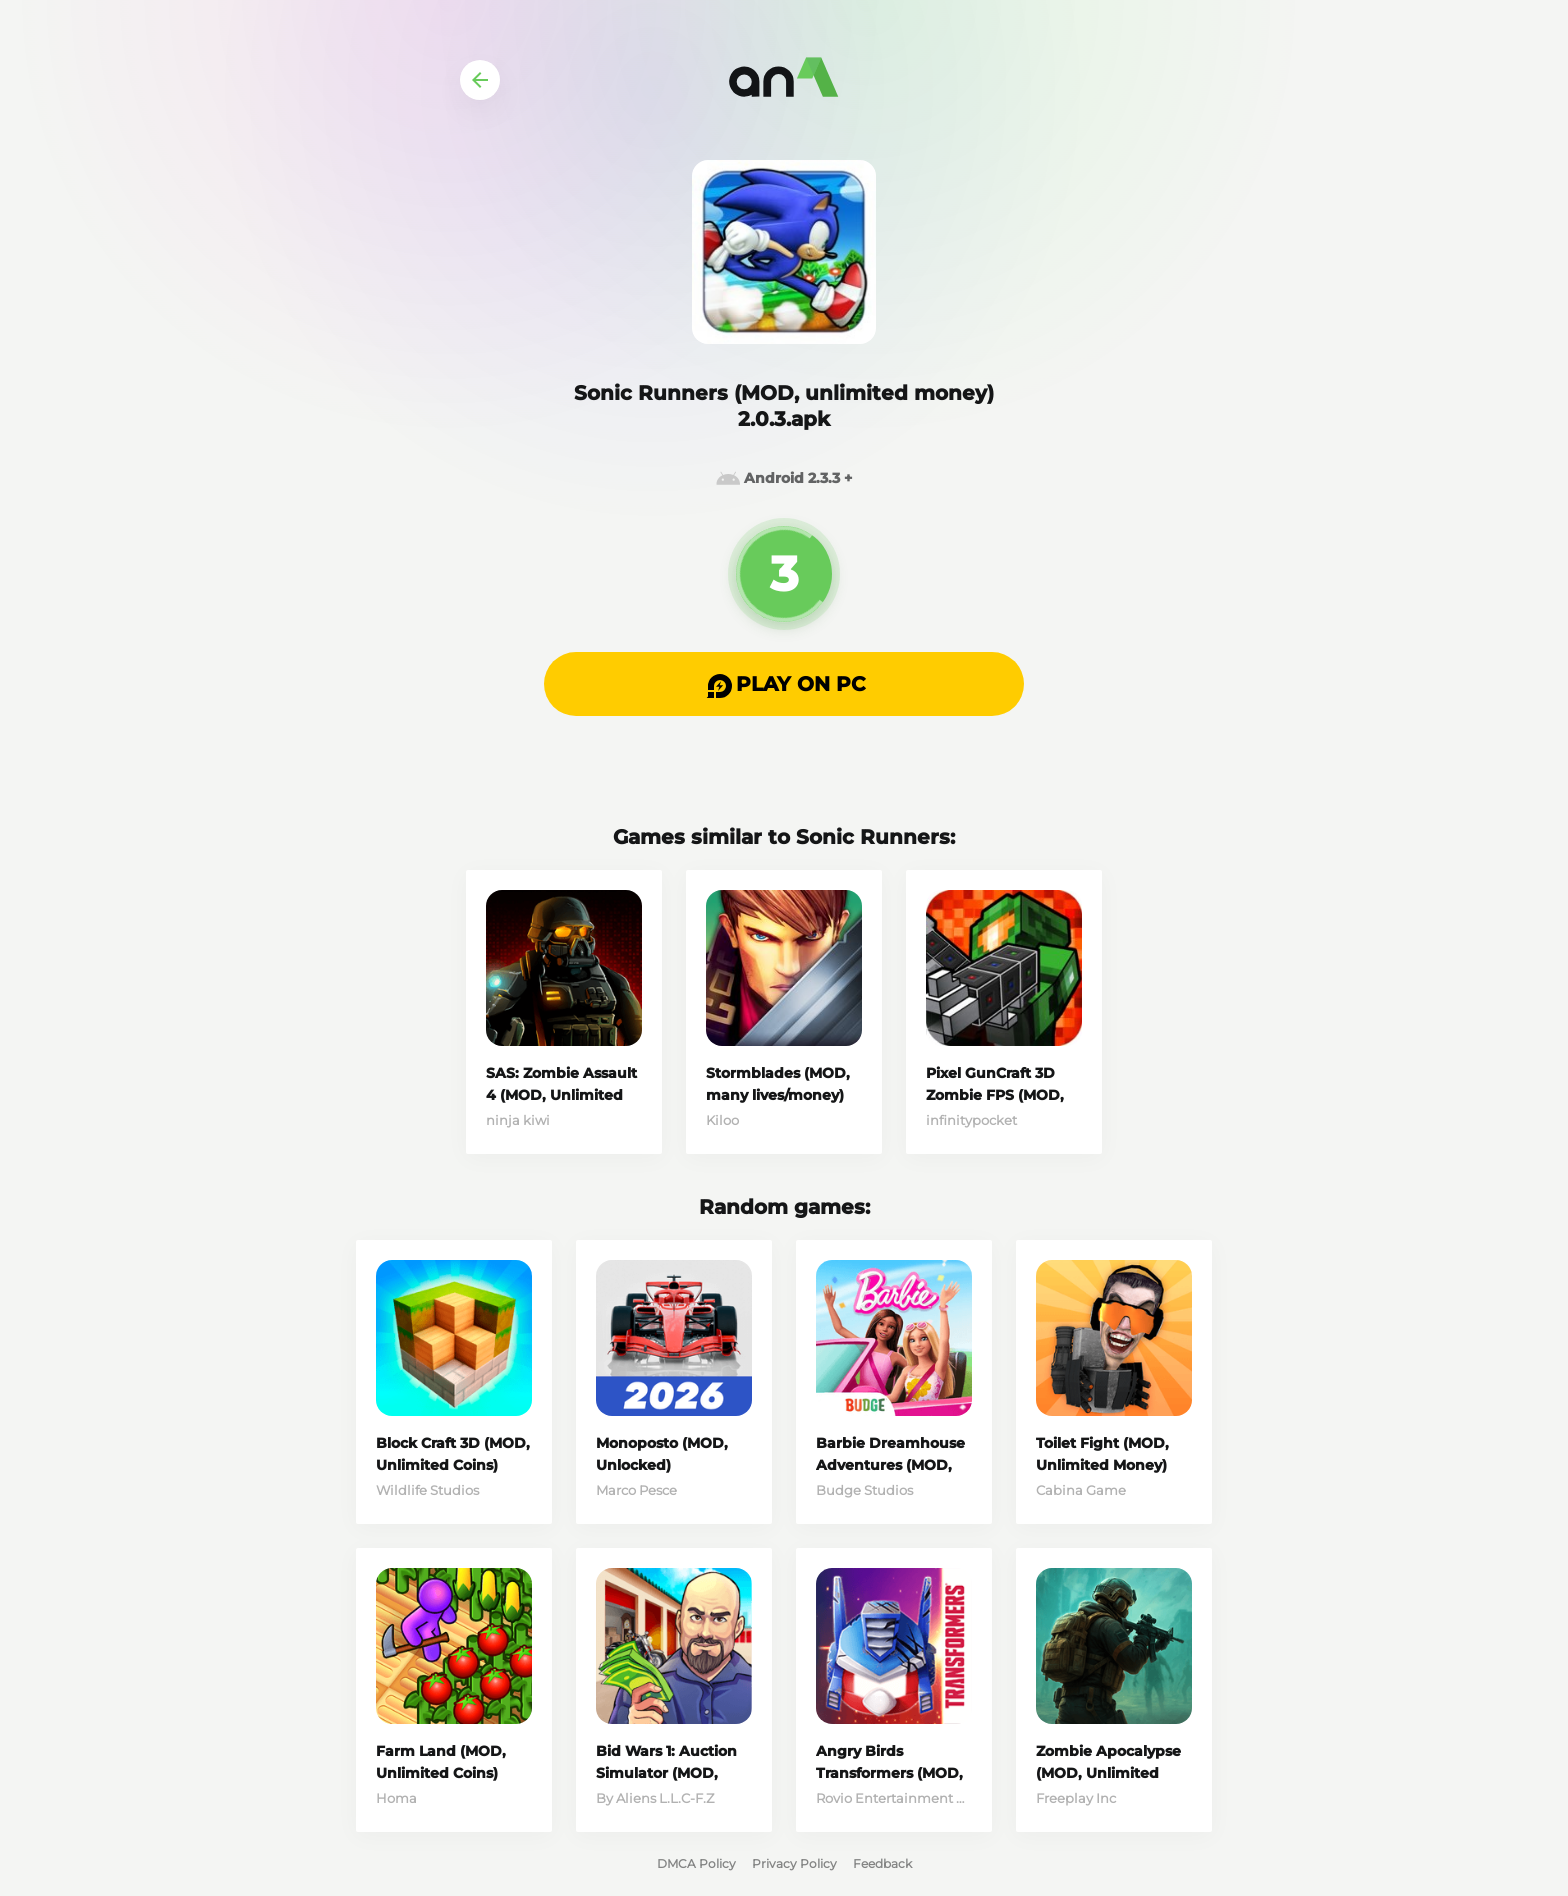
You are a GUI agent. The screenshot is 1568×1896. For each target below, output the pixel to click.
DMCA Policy (696, 1863)
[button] (784, 684)
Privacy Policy (794, 1863)
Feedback (882, 1863)
